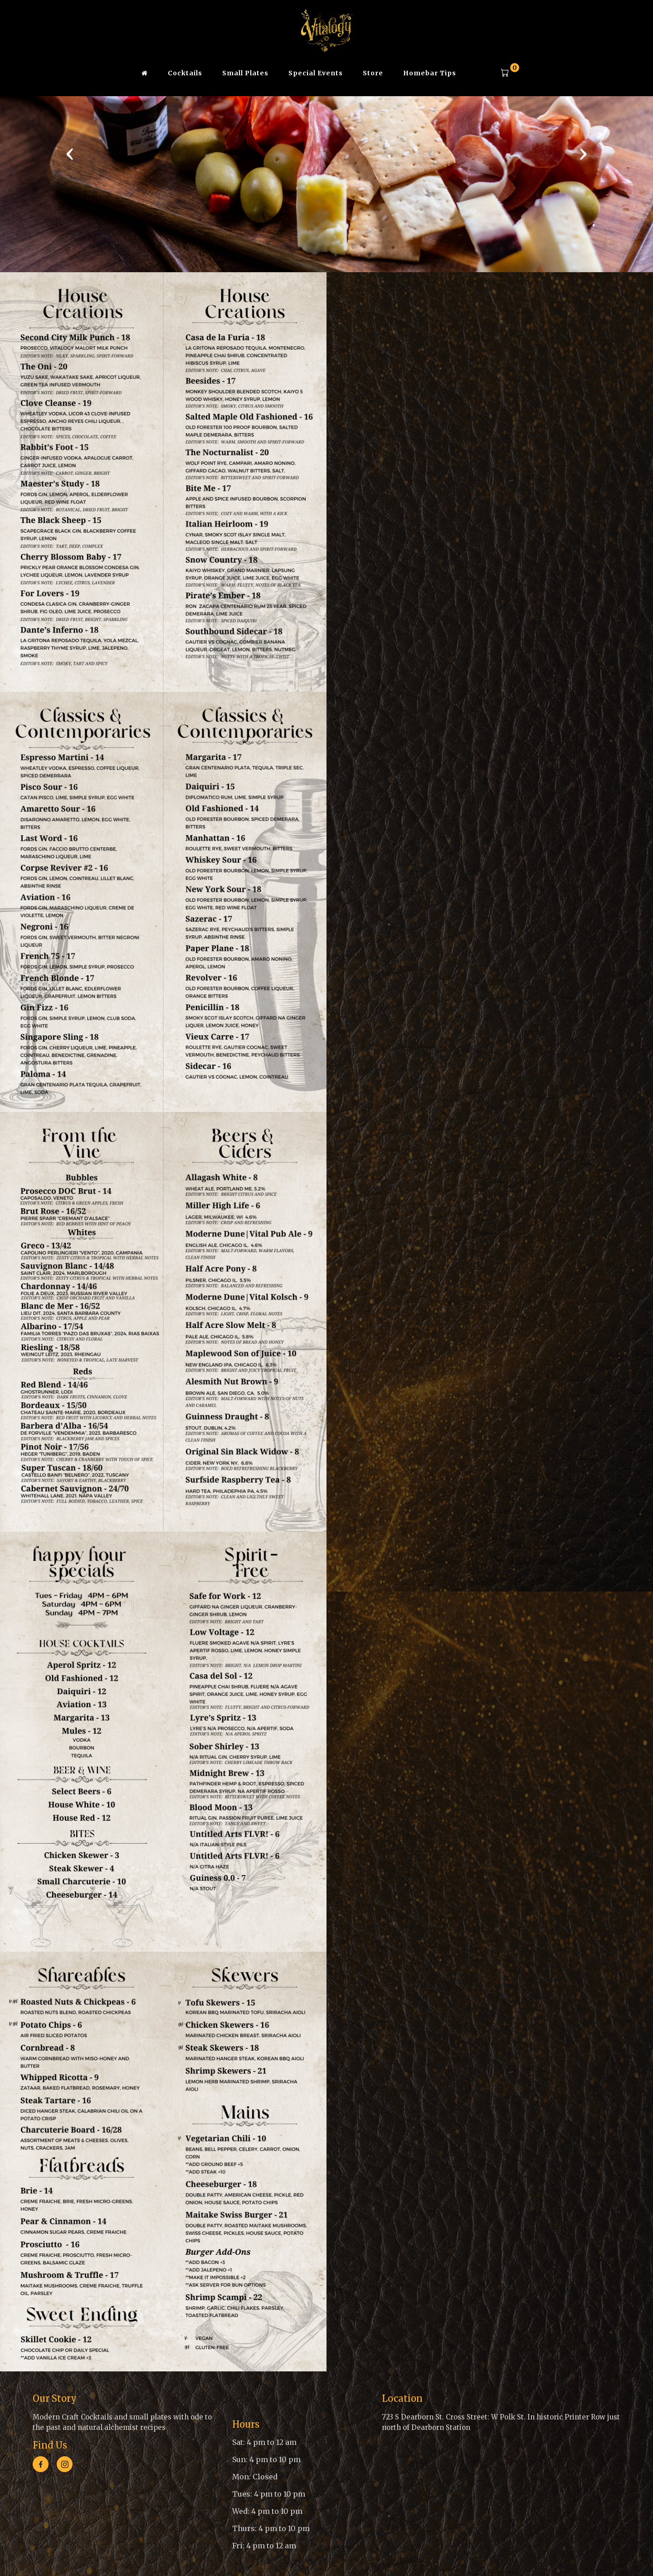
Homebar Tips (429, 73)
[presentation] (69, 153)
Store (373, 73)
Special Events (315, 73)
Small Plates (245, 73)
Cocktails (185, 73)
